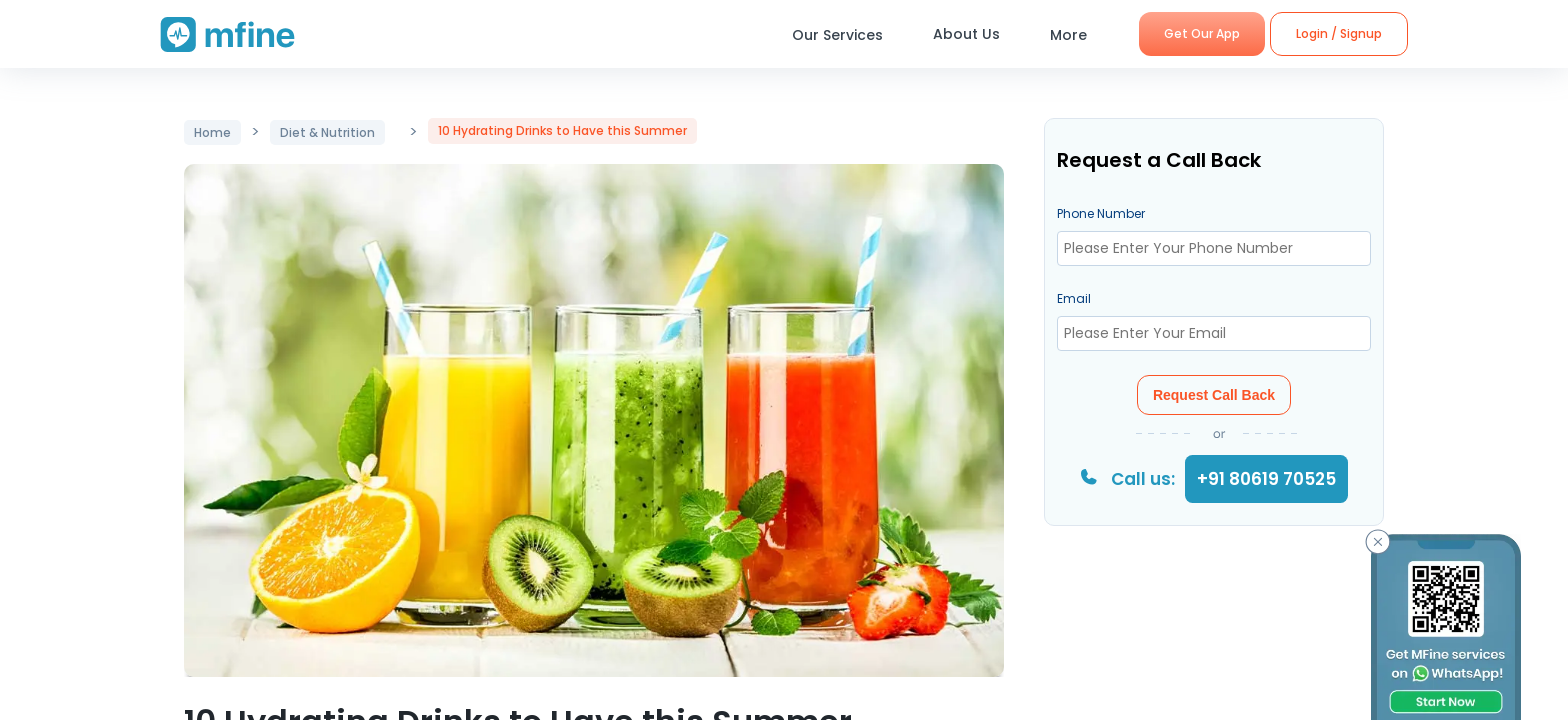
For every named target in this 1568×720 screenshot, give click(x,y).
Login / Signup (1339, 33)
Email (1074, 298)
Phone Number (1101, 213)
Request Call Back (1214, 395)
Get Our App (1202, 33)
